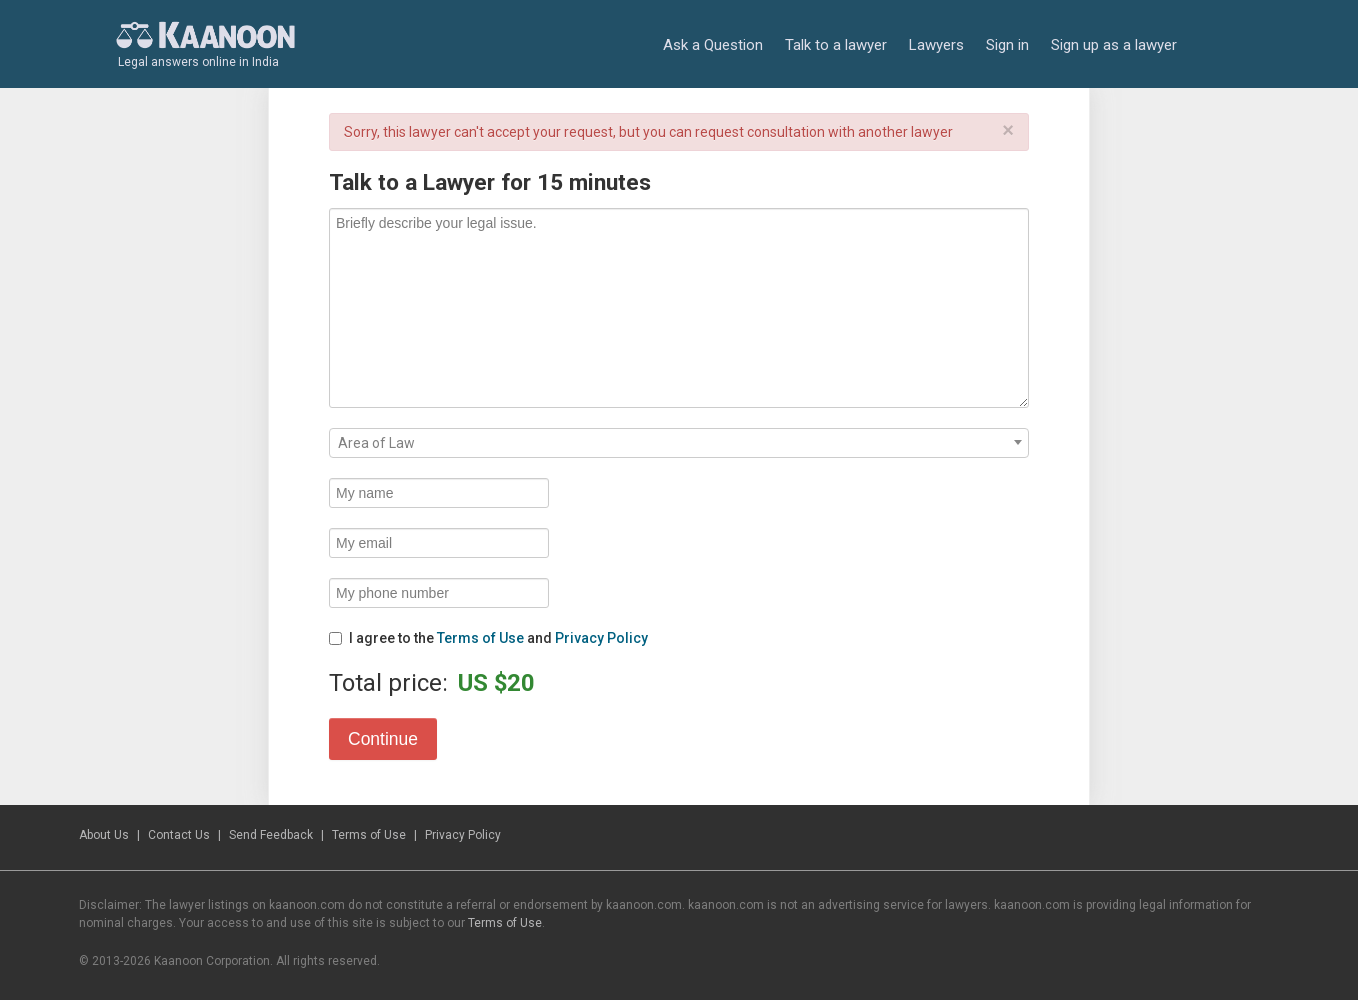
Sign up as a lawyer (1114, 45)
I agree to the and (488, 638)
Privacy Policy (601, 638)
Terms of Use (480, 638)
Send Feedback (271, 835)
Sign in (1007, 45)
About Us (104, 835)
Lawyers (936, 45)
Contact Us (179, 835)
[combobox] (679, 443)
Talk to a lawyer (836, 45)
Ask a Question (713, 45)
